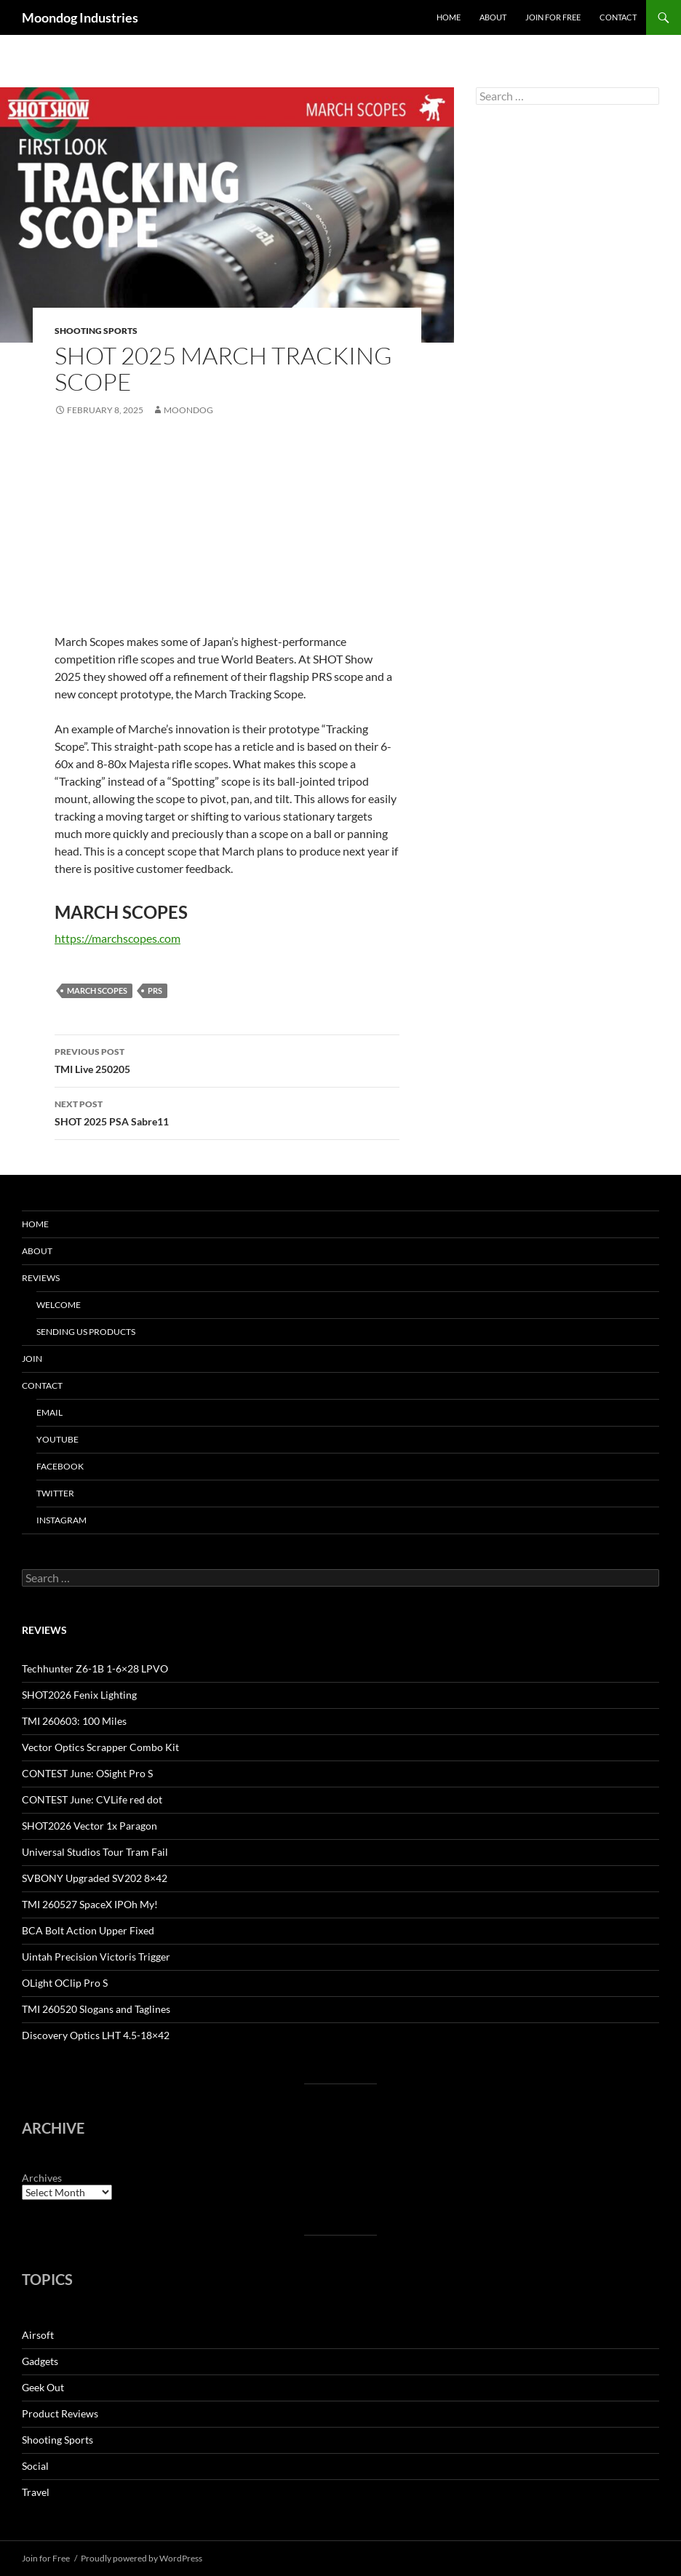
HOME (35, 1224)
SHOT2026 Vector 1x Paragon (89, 1825)
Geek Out (43, 2387)
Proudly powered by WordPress (141, 2558)
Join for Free (553, 17)
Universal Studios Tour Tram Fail (95, 1852)
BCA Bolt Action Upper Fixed (88, 1930)
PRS (155, 990)
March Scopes (97, 990)
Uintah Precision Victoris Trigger (96, 1956)
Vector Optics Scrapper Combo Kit (100, 1747)
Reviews (41, 1277)
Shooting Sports (96, 330)
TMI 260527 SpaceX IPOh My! (90, 1904)
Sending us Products (85, 1331)
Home (449, 17)
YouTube (57, 1439)
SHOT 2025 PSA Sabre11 (227, 1112)
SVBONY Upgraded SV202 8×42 (94, 1878)
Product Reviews (60, 2413)
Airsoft (38, 2335)
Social (35, 2466)
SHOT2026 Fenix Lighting (79, 1694)
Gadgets (40, 2361)
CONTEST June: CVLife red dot (92, 1799)
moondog (188, 409)
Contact (618, 17)
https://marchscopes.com (117, 938)
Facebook (60, 1466)
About (492, 17)
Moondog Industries (80, 17)
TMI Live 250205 (227, 1059)
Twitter (55, 1493)
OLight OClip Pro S (65, 1983)
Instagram (61, 1520)
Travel (35, 2492)
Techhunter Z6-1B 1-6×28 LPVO (95, 1668)
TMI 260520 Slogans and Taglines (96, 2009)
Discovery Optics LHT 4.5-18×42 (96, 2035)
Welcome (58, 1304)
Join (32, 1358)
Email (49, 1412)
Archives (42, 2178)
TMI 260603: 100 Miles (74, 1721)
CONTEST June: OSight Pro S (87, 1773)
